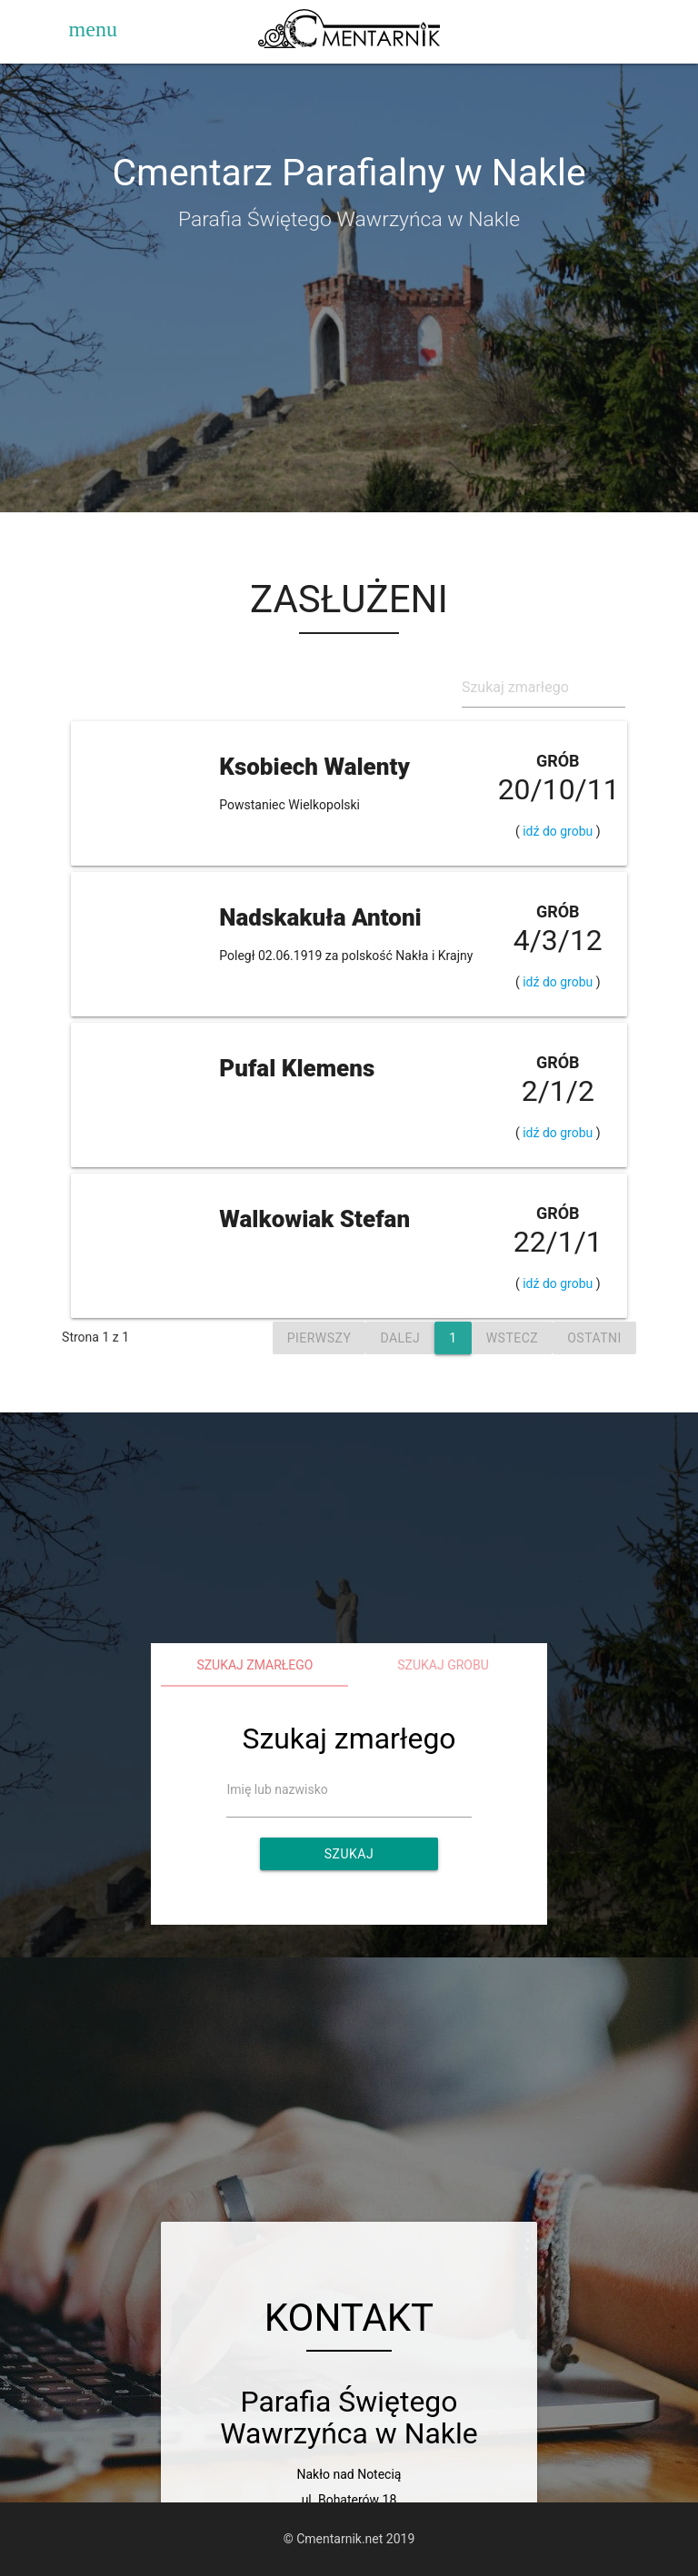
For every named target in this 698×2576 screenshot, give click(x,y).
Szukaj (349, 1854)
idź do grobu (558, 831)
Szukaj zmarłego (254, 1665)
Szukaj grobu (443, 1665)
